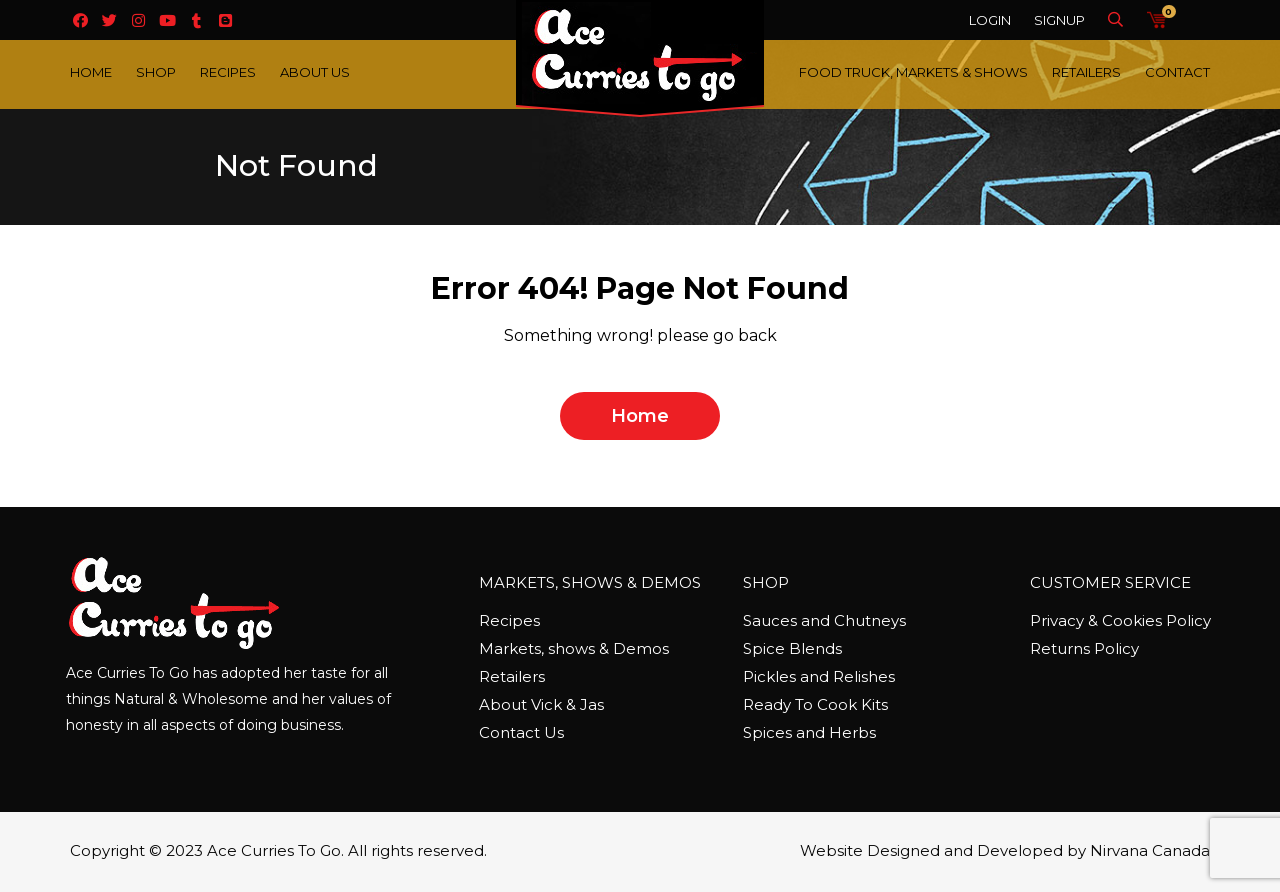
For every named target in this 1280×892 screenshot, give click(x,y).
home (640, 416)
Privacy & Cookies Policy (1120, 620)
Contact (1177, 72)
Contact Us (521, 732)
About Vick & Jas (541, 704)
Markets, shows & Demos (574, 648)
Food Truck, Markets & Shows (913, 72)
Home (91, 72)
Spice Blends (792, 648)
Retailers (1086, 72)
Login (990, 20)
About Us (315, 72)
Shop (156, 72)
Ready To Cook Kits (815, 704)
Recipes (228, 72)
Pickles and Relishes (819, 676)
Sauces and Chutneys (824, 620)
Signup (1059, 20)
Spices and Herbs (809, 732)
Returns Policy (1084, 648)
